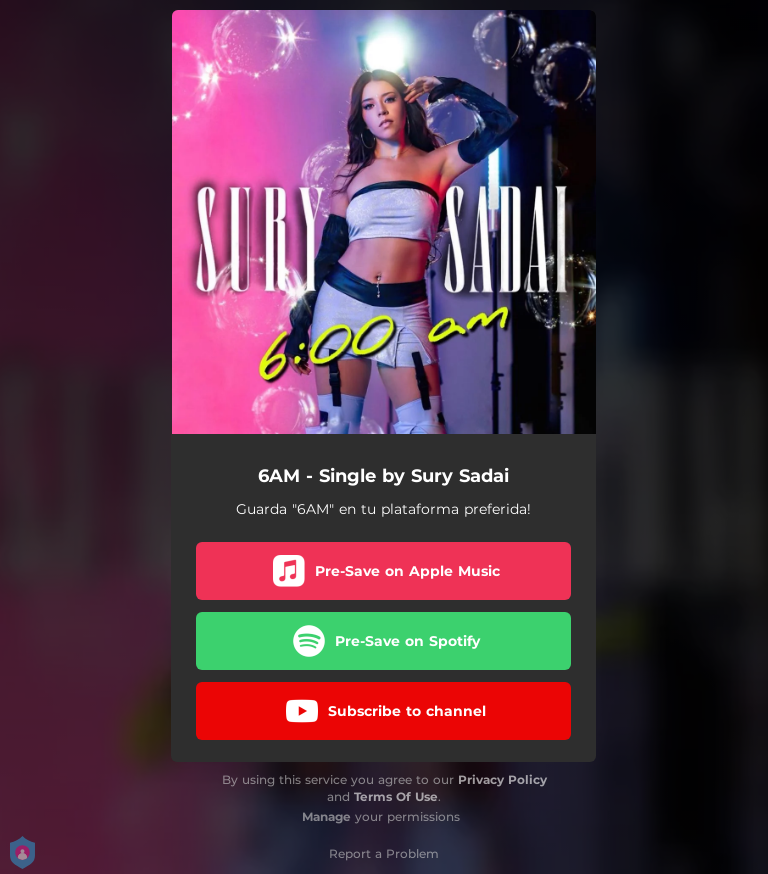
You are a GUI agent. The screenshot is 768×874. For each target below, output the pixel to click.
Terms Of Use (396, 796)
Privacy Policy (502, 779)
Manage (326, 816)
